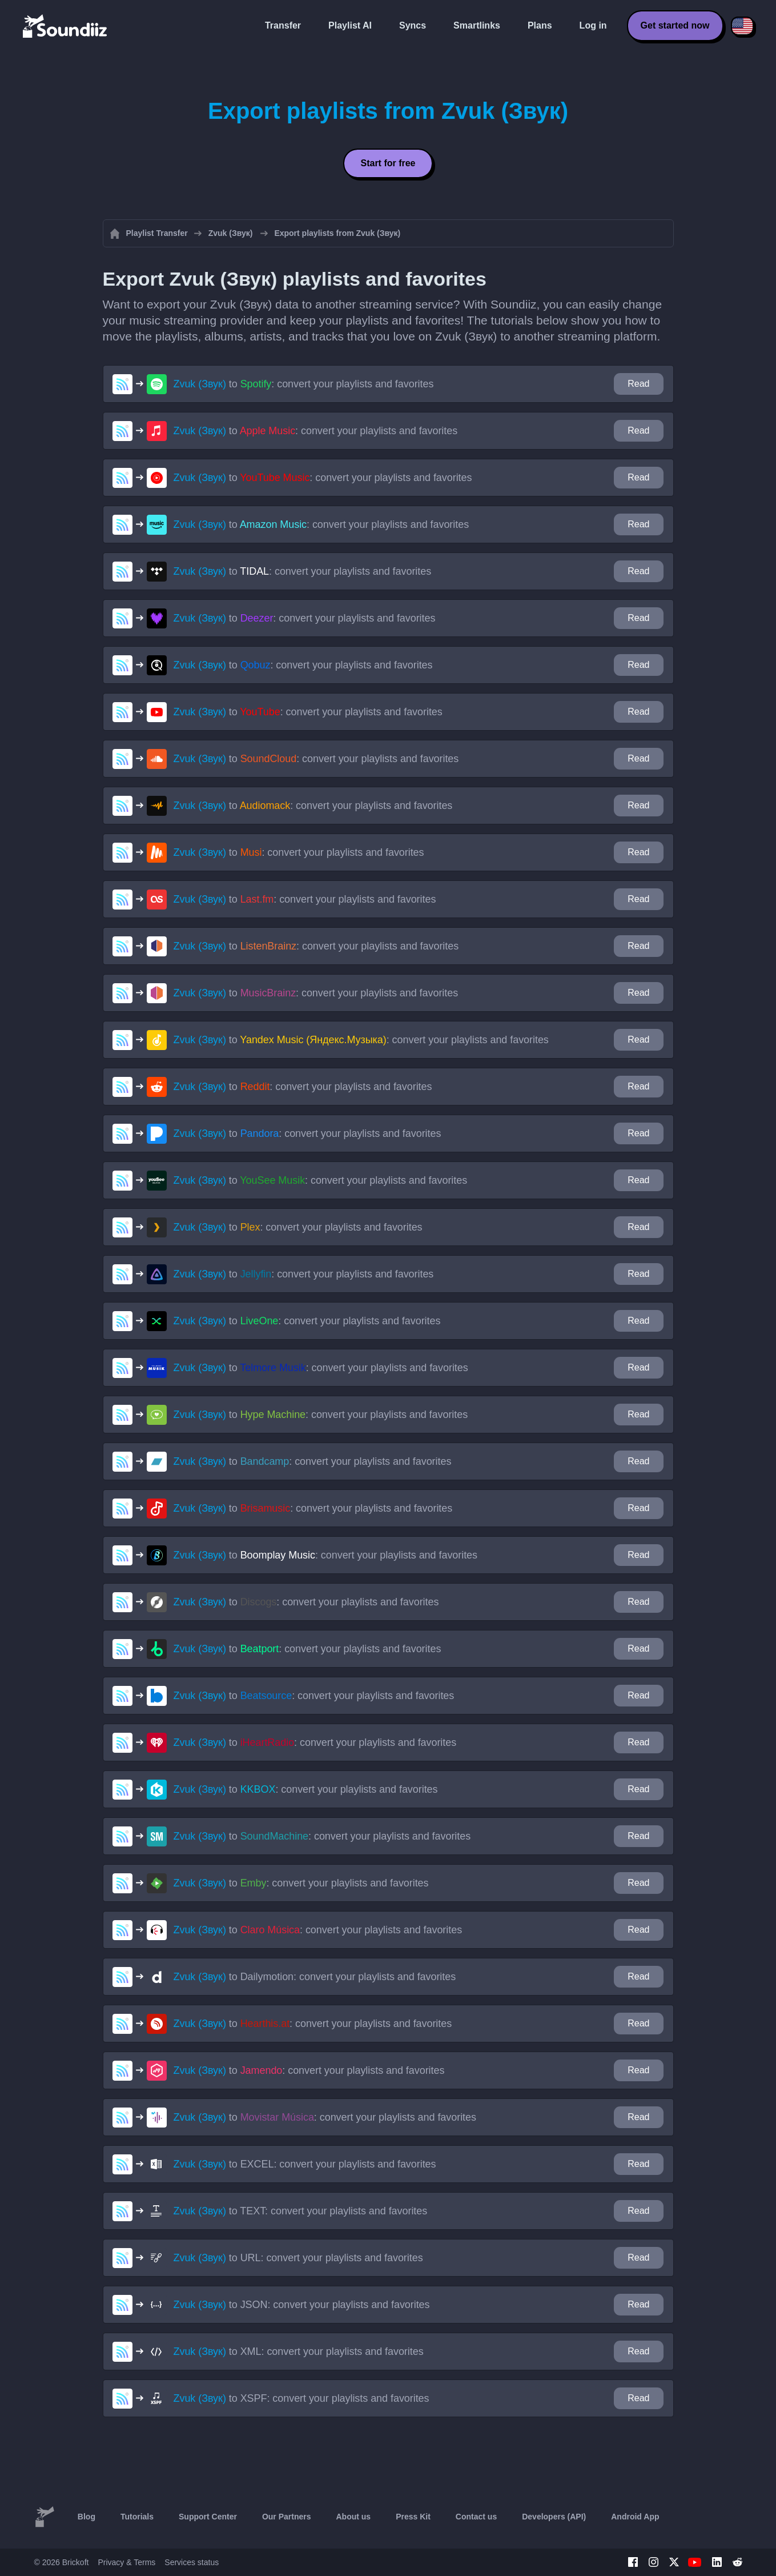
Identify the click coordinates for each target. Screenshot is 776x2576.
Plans (540, 25)
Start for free (387, 163)
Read (638, 383)
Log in (593, 25)
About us (353, 2516)
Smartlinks (476, 25)
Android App (635, 2516)
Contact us (476, 2516)
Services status (191, 2562)
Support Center (208, 2516)
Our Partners (286, 2516)
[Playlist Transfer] (65, 26)
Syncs (412, 25)
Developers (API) (554, 2516)
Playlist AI (350, 25)
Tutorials (137, 2516)
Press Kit (413, 2516)
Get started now (675, 25)
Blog (86, 2516)
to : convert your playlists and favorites (304, 384)
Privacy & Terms (126, 2562)
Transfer (283, 25)
